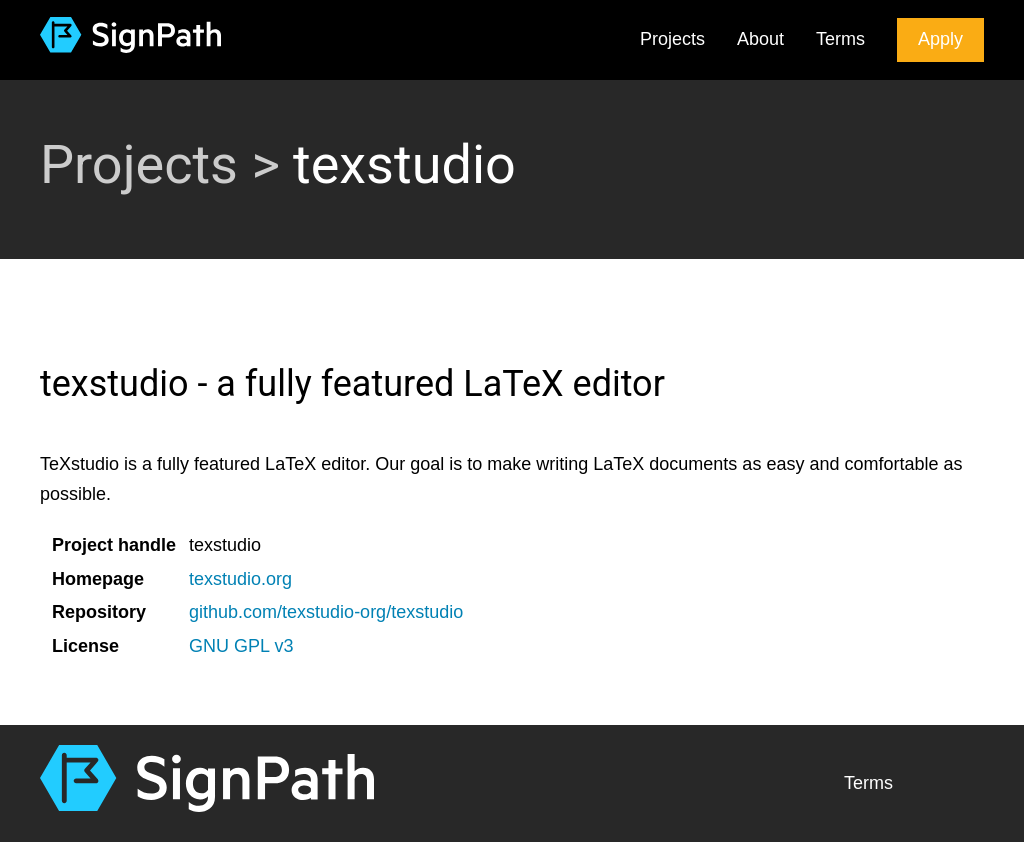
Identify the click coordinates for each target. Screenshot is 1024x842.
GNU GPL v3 (241, 646)
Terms (840, 39)
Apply (940, 39)
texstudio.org (240, 579)
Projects (672, 39)
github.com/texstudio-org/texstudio (326, 612)
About (760, 39)
